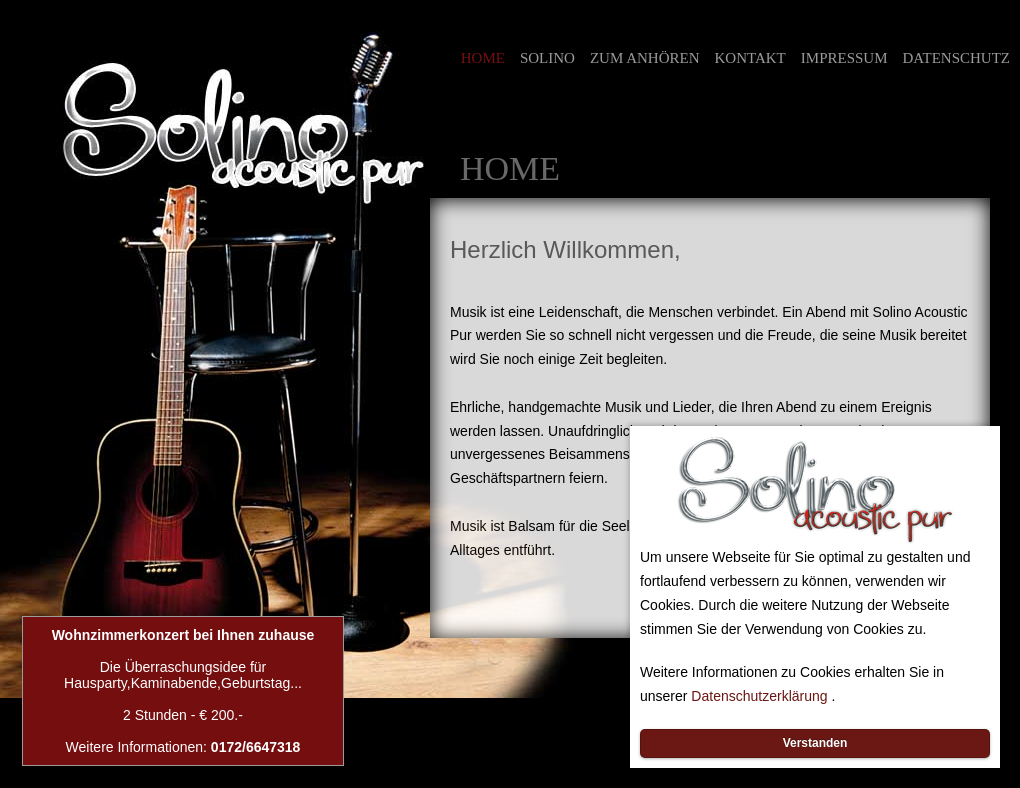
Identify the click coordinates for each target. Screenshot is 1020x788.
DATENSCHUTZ (957, 58)
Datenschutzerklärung (759, 696)
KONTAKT (750, 58)
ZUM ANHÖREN (645, 58)
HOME (483, 58)
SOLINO (547, 58)
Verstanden (815, 743)
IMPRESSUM (844, 58)
